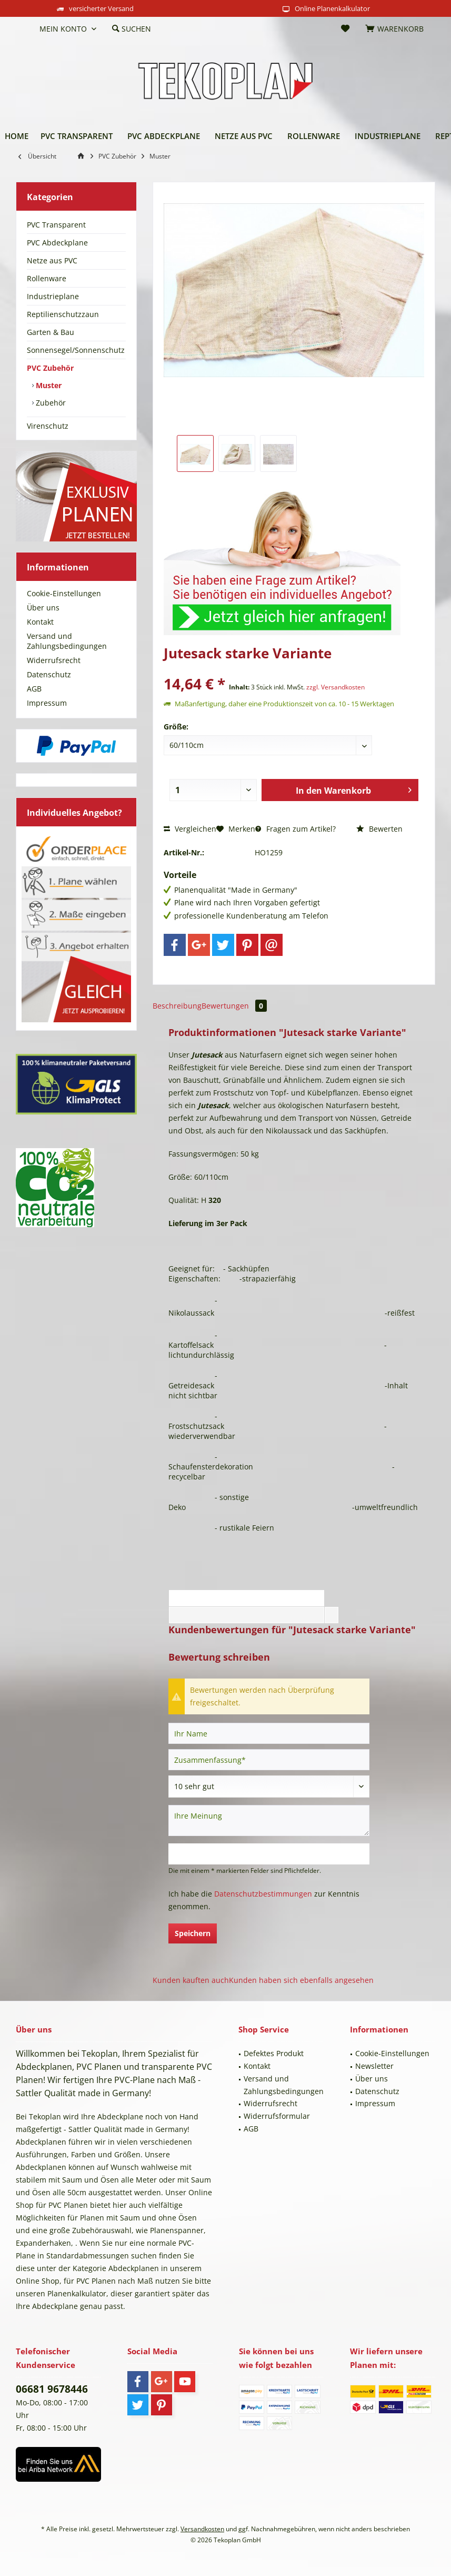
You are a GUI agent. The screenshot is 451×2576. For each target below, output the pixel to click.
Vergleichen (190, 829)
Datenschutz (49, 674)
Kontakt (40, 622)
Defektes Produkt (274, 2053)
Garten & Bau (50, 332)
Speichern (193, 1933)
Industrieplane (53, 296)
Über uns (43, 608)
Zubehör (50, 403)
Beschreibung (177, 1006)
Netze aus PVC (52, 260)
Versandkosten (202, 2528)
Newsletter (374, 2066)
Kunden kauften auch (191, 1980)
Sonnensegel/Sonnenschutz (76, 350)
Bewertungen (234, 1006)
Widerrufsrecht (54, 660)
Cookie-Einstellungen (64, 593)
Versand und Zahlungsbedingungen (67, 641)
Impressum (47, 703)
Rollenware (46, 278)
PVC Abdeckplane (57, 243)
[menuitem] (24, 29)
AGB (34, 689)
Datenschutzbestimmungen (263, 1894)
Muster (48, 385)
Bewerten (379, 829)
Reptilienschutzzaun (63, 314)
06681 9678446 (52, 2389)
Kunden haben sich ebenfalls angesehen (301, 1980)
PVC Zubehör (50, 368)
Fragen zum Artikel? (295, 829)
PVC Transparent (56, 225)
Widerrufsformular (277, 2116)
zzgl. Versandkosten (335, 687)
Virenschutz (47, 426)
